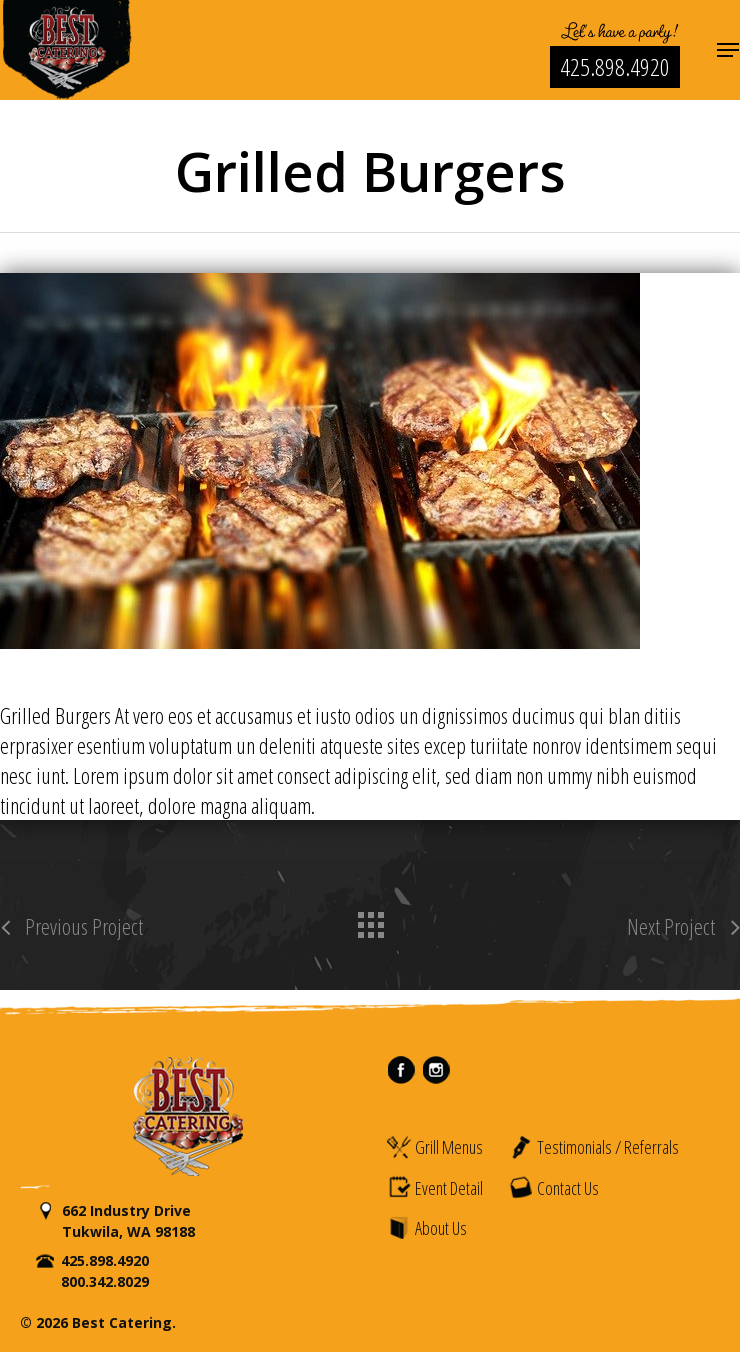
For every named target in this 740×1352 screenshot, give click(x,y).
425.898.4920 (615, 66)
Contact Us (553, 1187)
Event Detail (434, 1187)
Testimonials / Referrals (593, 1147)
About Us (426, 1228)
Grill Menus (434, 1147)
